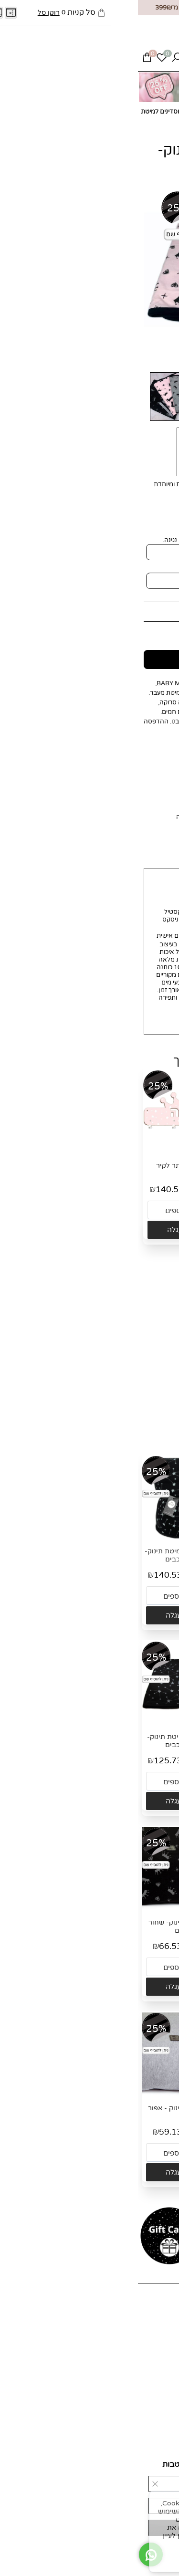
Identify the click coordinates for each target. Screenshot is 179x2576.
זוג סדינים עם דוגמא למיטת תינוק (135, 1355)
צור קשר (163, 2335)
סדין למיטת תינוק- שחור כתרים (46, 1926)
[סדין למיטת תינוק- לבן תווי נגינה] (133, 2095)
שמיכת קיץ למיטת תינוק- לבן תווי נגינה (133, 1741)
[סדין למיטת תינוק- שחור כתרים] (46, 1909)
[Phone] (53, 60)
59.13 (32, 2132)
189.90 (71, 1189)
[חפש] (38, 60)
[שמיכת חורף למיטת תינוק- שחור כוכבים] (46, 1538)
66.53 (118, 1946)
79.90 (67, 2132)
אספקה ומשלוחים (150, 2377)
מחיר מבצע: (147, 630)
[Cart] (9, 60)
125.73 (104, 630)
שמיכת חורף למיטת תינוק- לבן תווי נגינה (132, 1555)
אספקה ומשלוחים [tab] (93, 838)
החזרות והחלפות (152, 2385)
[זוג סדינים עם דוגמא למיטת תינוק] (134, 1338)
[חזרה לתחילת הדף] (163, 2564)
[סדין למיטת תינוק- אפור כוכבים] (133, 1909)
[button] (134, 1230)
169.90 (135, 611)
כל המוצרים (158, 2328)
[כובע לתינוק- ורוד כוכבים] (134, 1152)
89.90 (153, 1946)
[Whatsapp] (68, 60)
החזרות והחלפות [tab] (96, 858)
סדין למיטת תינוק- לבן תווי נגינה (133, 2112)
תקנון (167, 2393)
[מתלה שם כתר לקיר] (47, 1152)
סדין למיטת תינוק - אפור (46, 2108)
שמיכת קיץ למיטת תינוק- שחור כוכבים (46, 1741)
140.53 (32, 1189)
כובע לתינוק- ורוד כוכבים (134, 1166)
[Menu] (163, 60)
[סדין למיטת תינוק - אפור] (46, 2095)
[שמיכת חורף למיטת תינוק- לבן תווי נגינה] (133, 1538)
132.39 (119, 1375)
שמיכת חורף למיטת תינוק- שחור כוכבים (46, 1555)
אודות (166, 2320)
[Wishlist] (24, 60)
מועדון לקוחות (156, 2343)
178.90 (158, 1375)
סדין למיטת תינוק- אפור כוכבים (133, 1926)
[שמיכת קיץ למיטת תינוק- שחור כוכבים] (46, 1724)
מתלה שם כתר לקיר (48, 1166)
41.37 (120, 1189)
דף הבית (162, 2312)
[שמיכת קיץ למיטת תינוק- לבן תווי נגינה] (133, 1724)
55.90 (155, 1189)
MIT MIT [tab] (151, 838)
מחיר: (161, 611)
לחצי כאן (70, 817)
